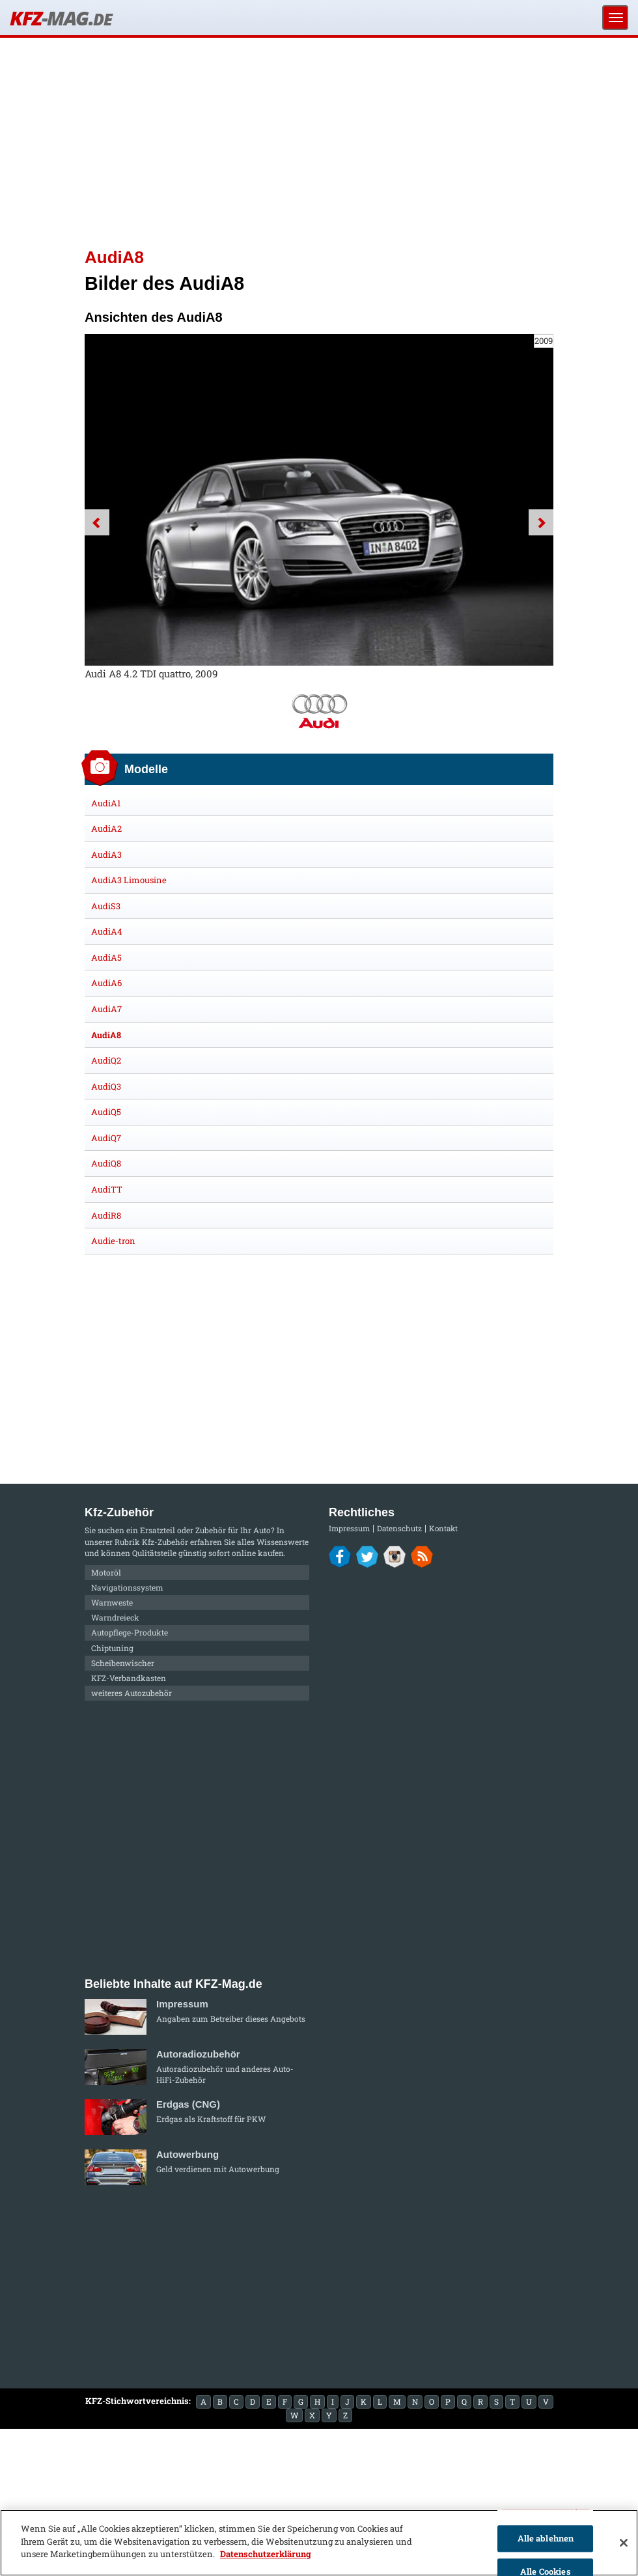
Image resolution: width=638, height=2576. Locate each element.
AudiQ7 (106, 1138)
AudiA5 (106, 957)
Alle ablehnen (546, 2538)
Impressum (349, 1528)
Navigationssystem (127, 1587)
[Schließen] (623, 2542)
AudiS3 (105, 906)
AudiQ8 (106, 1163)
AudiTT (106, 1189)
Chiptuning (112, 1648)
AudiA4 (106, 931)
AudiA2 (106, 828)
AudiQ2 (106, 1060)
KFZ (60, 18)
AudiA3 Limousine (129, 880)
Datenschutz (399, 1528)
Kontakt (443, 1528)
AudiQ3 (106, 1086)
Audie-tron (113, 1241)
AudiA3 (106, 854)
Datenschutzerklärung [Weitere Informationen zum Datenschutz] (265, 2554)
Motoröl (106, 1572)
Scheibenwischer (122, 1663)
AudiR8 (106, 1215)
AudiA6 (106, 983)
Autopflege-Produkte (129, 1632)
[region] (319, 2543)
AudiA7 (106, 1009)
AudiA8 (106, 1035)
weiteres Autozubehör (131, 1693)
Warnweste (112, 1602)
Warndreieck (115, 1617)
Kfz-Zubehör (165, 1541)
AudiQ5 (106, 1112)
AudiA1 (105, 803)
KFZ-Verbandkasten (128, 1678)
